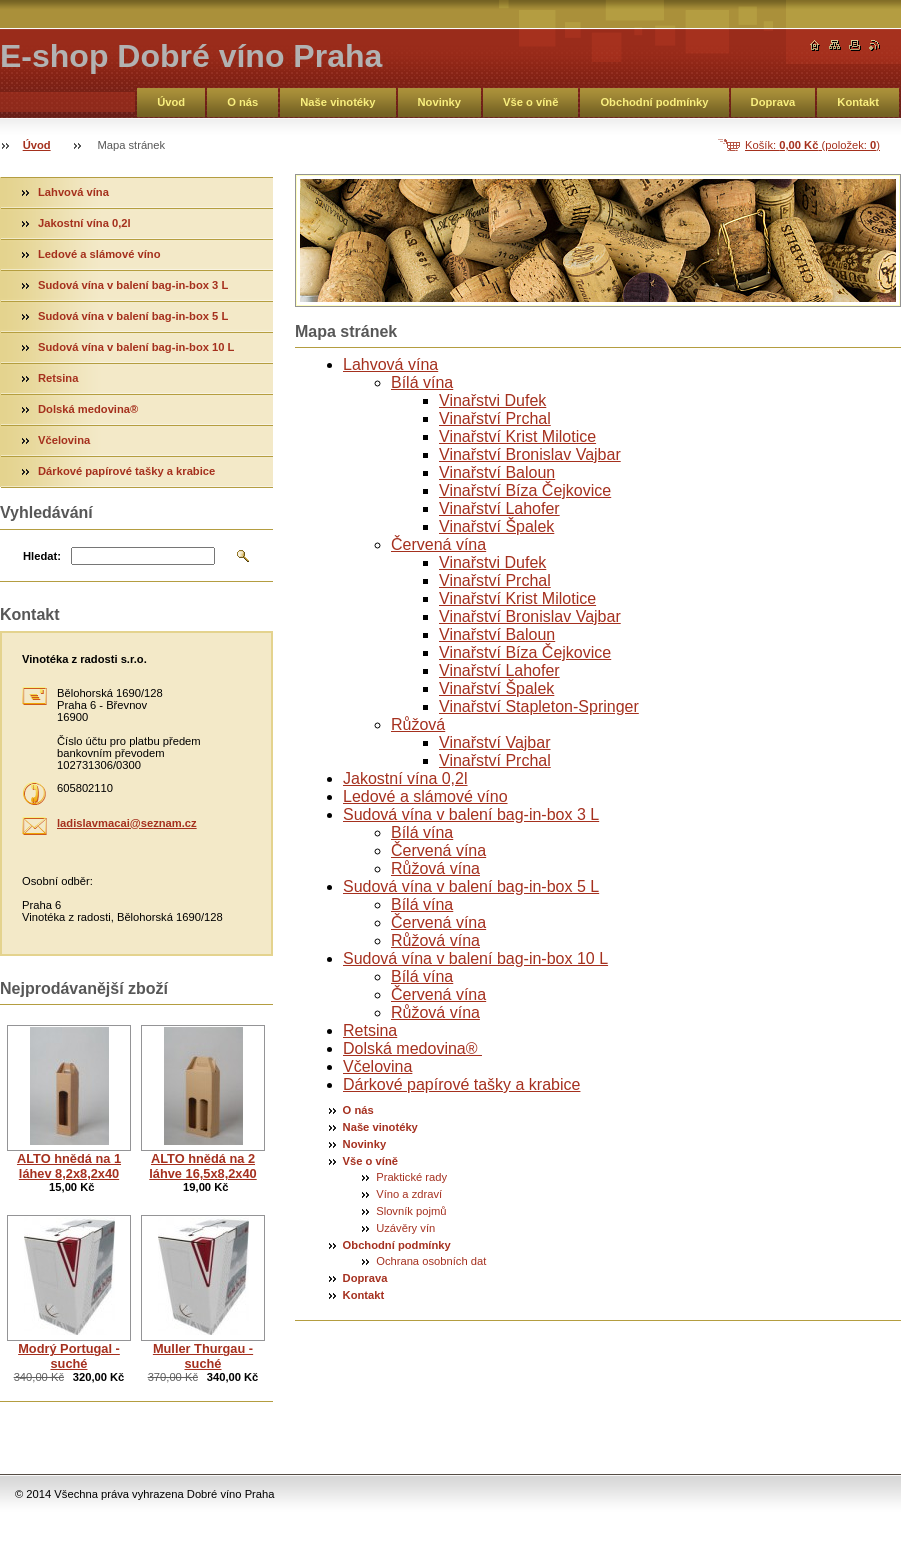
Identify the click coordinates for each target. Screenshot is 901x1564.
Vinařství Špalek (496, 526)
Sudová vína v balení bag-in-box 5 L (471, 886)
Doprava (773, 102)
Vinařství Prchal (495, 418)
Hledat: (42, 556)
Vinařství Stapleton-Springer (539, 706)
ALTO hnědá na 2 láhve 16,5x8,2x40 (202, 1166)
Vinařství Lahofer (499, 508)
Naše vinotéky (337, 102)
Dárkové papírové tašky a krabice (461, 1084)
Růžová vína (435, 868)
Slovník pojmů (411, 1211)
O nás (242, 102)
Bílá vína (422, 382)
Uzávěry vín (405, 1228)
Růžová (418, 724)
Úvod (171, 102)
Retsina (370, 1030)
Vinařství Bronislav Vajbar (530, 454)
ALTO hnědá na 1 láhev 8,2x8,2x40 (69, 1166)
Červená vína (438, 544)
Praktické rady (411, 1177)
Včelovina (377, 1066)
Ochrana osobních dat (431, 1261)
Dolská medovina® (412, 1048)
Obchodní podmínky (654, 102)
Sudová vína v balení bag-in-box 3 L (471, 814)
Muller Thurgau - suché (203, 1356)
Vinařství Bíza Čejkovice (525, 490)
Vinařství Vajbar (494, 742)
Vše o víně (530, 102)
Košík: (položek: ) (812, 145)
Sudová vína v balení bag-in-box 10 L (475, 958)
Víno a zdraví (409, 1194)
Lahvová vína (390, 364)
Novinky (440, 102)
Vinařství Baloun (497, 472)
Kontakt (858, 102)
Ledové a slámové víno (425, 796)
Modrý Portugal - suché (69, 1356)
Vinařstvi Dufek (492, 400)
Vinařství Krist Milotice (517, 436)
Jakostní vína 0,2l (405, 778)
